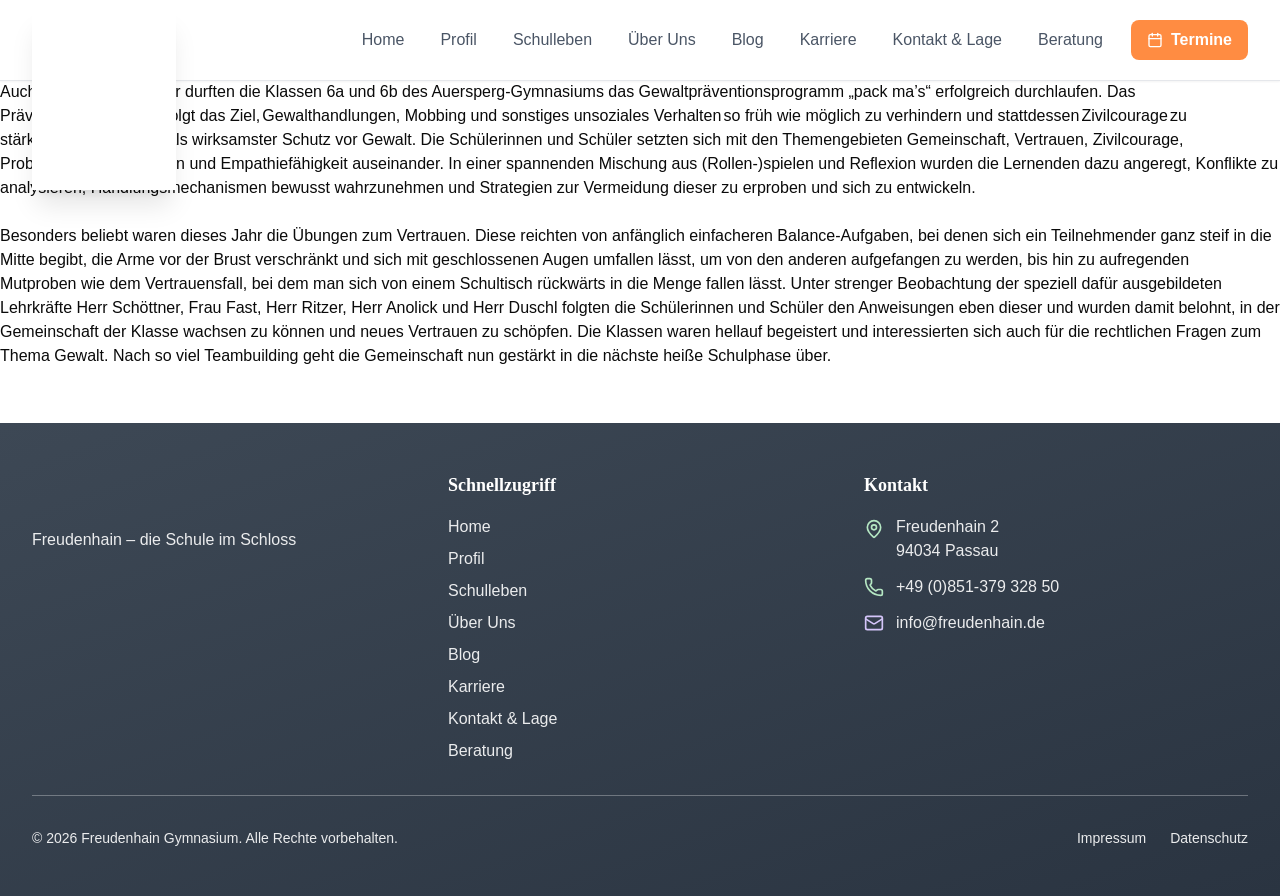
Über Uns (662, 39)
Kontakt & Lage (947, 39)
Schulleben (552, 39)
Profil (458, 39)
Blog (748, 39)
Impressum (1111, 838)
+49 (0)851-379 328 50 (977, 586)
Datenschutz (1209, 838)
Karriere (828, 39)
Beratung (1070, 39)
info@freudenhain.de (970, 622)
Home (383, 39)
